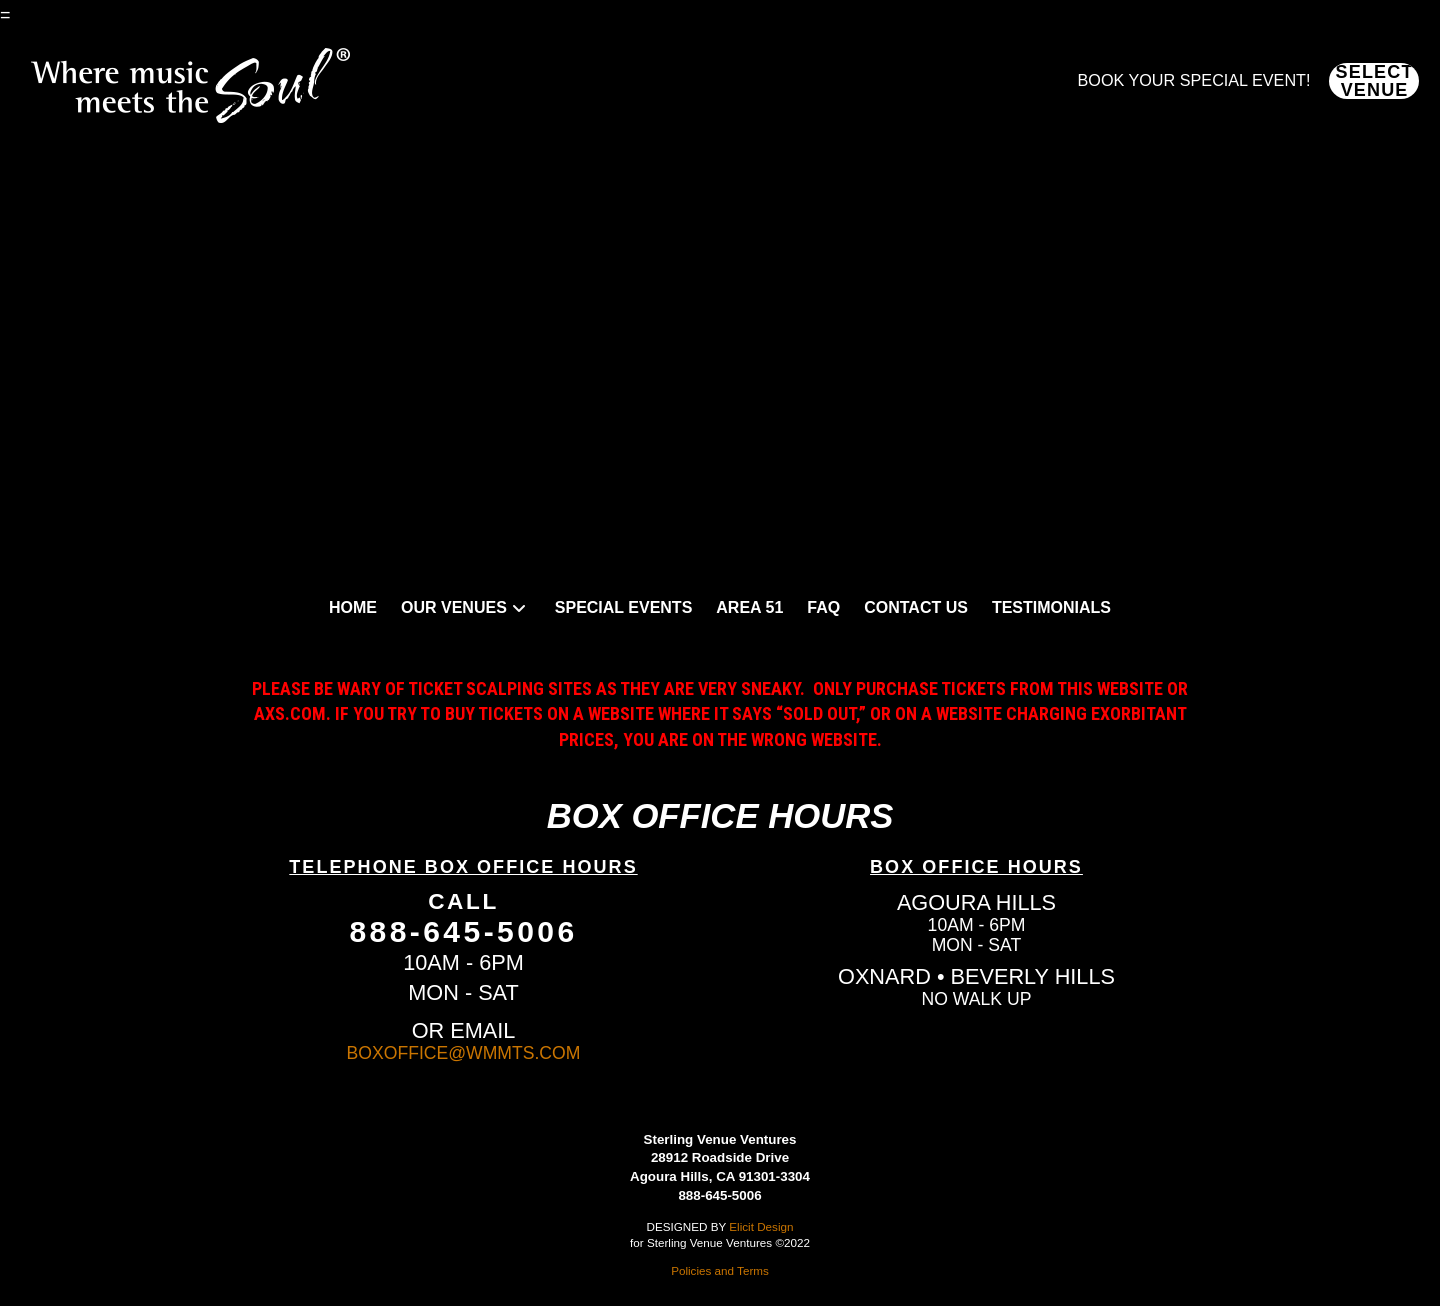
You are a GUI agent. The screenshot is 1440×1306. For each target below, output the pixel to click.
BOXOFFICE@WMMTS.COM (464, 1053)
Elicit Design (761, 1226)
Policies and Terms (720, 1270)
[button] (1374, 81)
